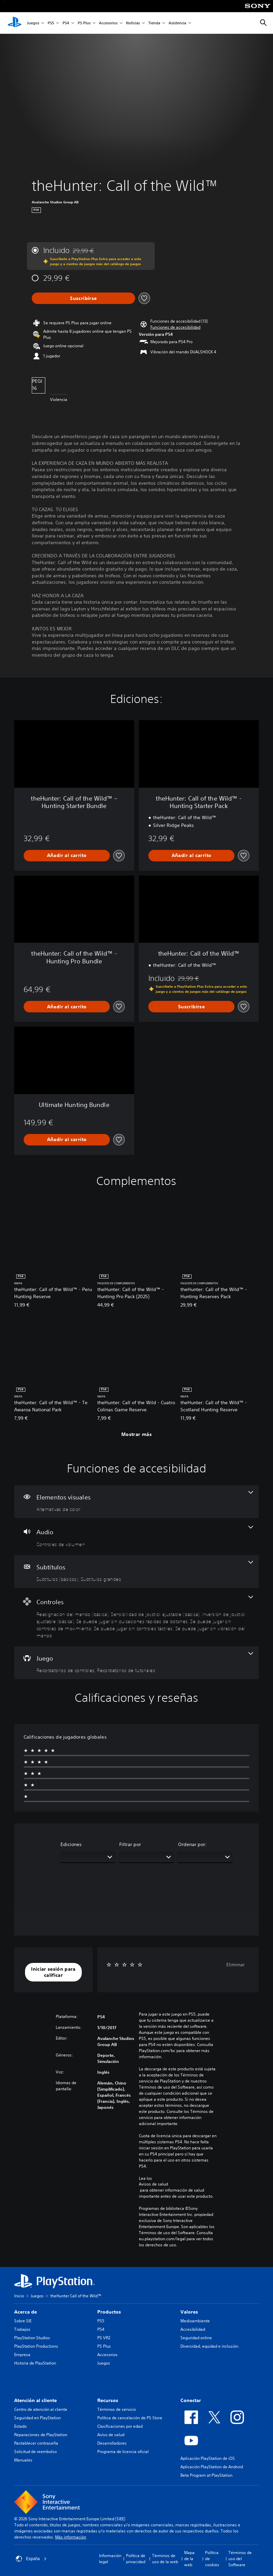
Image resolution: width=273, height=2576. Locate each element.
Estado (20, 2426)
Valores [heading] (189, 2312)
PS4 (66, 23)
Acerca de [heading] (25, 2312)
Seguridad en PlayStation (37, 2418)
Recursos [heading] (107, 2400)
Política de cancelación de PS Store (129, 2418)
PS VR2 (103, 2338)
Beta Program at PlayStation (206, 2475)
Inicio (19, 2296)
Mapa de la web (189, 2559)
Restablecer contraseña (36, 2443)
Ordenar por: (192, 1844)
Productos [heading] (109, 2312)
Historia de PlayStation (35, 2363)
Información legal (110, 2559)
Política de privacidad (135, 2559)
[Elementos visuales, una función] (136, 1501)
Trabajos (22, 2329)
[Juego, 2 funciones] (136, 1663)
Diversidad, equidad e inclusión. (209, 2346)
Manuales (23, 2460)
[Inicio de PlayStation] (14, 23)
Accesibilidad (192, 2329)
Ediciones (71, 1844)
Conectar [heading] (190, 2400)
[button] (175, 327)
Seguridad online (196, 2338)
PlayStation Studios (32, 2338)
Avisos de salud (153, 2184)
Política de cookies (212, 2559)
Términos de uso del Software (240, 2559)
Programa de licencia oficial (123, 2451)
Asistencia (177, 23)
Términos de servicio (116, 2409)
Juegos (33, 23)
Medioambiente (195, 2321)
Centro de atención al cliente (40, 2409)
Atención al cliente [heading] (35, 2400)
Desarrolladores (112, 2443)
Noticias (133, 23)
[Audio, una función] (136, 1536)
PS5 (51, 23)
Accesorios (108, 23)
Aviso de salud (110, 2435)
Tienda (154, 23)
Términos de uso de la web (165, 2559)
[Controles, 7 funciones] (136, 1617)
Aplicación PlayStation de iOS (207, 2458)
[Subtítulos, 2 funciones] (136, 1571)
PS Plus (84, 23)
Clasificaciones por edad (120, 2426)
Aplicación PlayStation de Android (211, 2467)
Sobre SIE (22, 2321)
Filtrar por (130, 1844)
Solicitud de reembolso (35, 2451)
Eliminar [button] (235, 1965)
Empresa (22, 2354)
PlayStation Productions (36, 2346)
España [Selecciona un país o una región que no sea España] (31, 2559)
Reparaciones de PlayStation (40, 2435)
